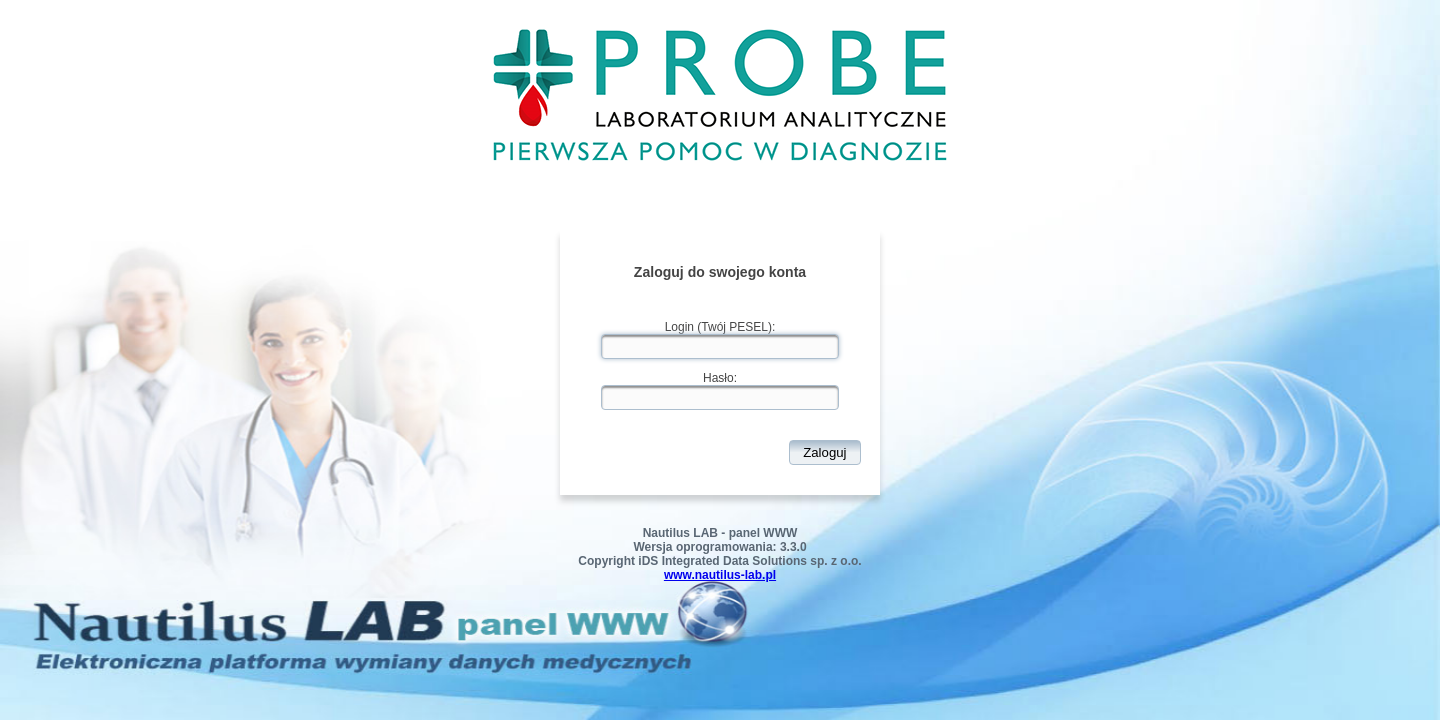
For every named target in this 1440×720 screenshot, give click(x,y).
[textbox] (719, 346)
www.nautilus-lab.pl (720, 575)
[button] (825, 452)
